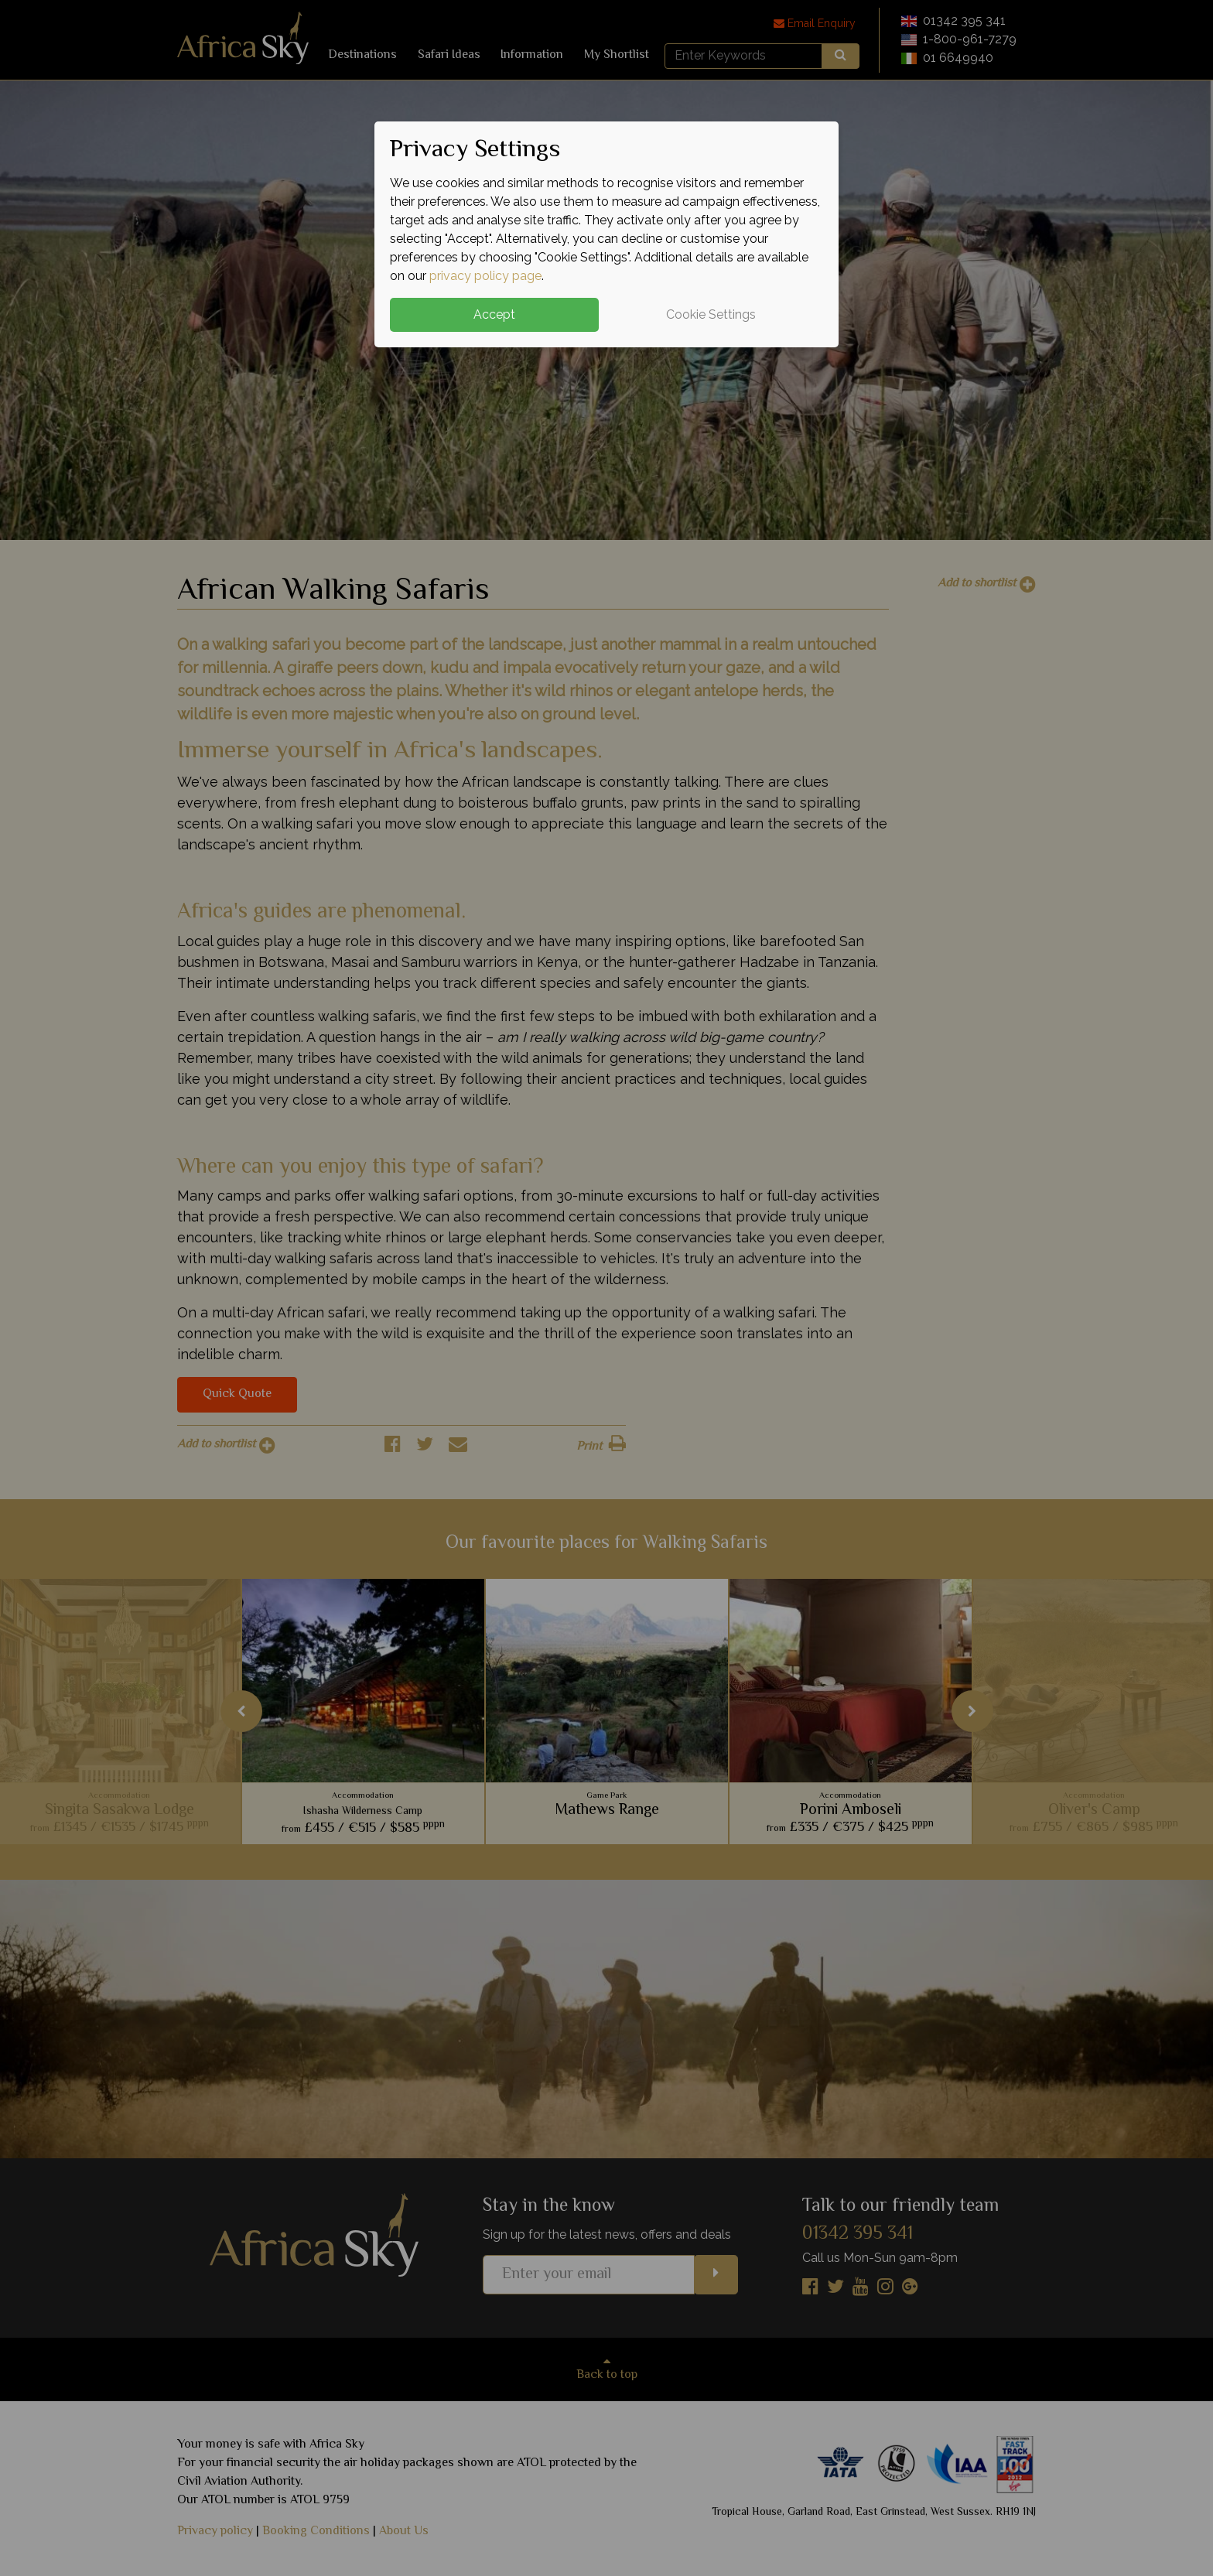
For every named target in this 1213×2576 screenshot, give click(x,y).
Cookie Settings (711, 314)
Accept (494, 314)
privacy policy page (485, 275)
